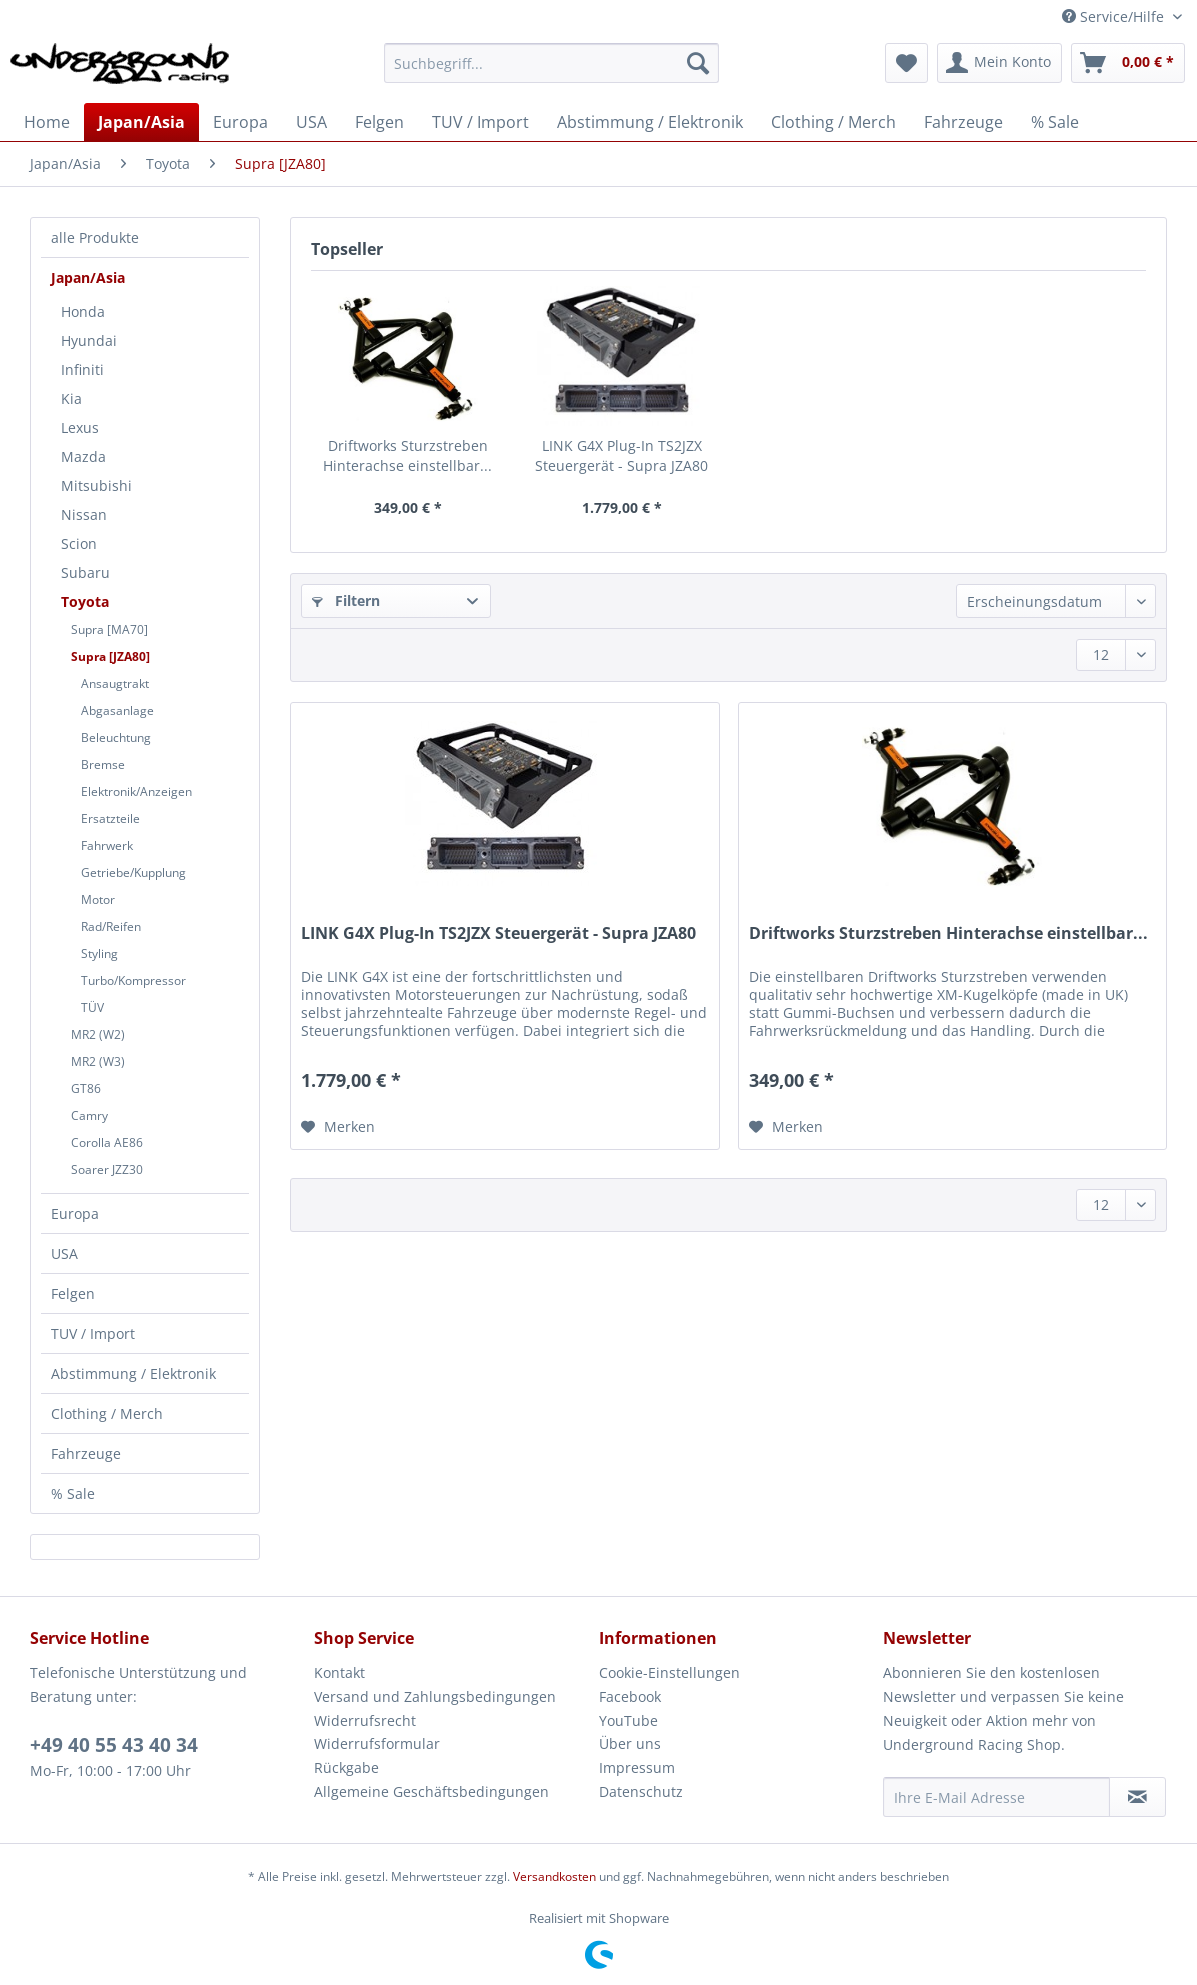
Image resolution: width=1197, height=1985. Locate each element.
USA (64, 1253)
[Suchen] (698, 63)
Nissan (84, 514)
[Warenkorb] (1128, 63)
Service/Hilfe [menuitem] (1115, 16)
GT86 (86, 1088)
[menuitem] (551, 72)
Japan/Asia (88, 277)
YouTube (628, 1720)
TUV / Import (93, 1333)
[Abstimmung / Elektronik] (650, 122)
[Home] (47, 122)
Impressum (637, 1767)
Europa (75, 1213)
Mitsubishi (96, 485)
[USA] (311, 122)
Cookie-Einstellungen (669, 1672)
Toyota (85, 601)
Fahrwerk (107, 845)
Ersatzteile (110, 818)
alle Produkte (95, 237)
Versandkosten (554, 1876)
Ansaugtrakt (115, 683)
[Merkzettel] (906, 63)
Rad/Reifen (111, 926)
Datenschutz (641, 1791)
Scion (79, 543)
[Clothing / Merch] (833, 122)
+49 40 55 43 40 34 (114, 1745)
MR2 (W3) (98, 1061)
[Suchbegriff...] (551, 63)
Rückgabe (346, 1767)
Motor (98, 899)
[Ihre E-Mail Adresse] (996, 1797)
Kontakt (339, 1672)
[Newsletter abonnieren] (1137, 1797)
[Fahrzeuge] (963, 122)
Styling (99, 953)
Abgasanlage (117, 710)
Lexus (80, 427)
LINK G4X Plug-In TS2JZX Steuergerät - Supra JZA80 (621, 455)
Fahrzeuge (86, 1453)
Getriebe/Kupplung (133, 872)
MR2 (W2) (98, 1034)
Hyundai (89, 340)
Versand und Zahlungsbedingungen (435, 1696)
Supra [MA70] (109, 629)
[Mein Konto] (999, 63)
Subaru (85, 572)
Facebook (630, 1696)
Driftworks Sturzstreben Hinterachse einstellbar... (407, 455)
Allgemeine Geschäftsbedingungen (431, 1791)
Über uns (630, 1743)
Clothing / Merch (107, 1413)
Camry (89, 1115)
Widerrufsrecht (365, 1720)
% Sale (73, 1493)
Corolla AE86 (107, 1142)
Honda (83, 311)
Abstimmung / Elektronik (133, 1373)
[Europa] (240, 122)
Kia (71, 398)
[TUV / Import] (480, 122)
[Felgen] (379, 122)
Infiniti (82, 369)
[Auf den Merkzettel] (338, 1127)
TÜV (92, 1007)
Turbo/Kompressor (133, 980)
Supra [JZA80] (110, 656)
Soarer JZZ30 (107, 1169)
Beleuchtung (116, 737)
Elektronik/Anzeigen (136, 791)
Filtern (346, 600)
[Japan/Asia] (141, 122)
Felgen (73, 1293)
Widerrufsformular (377, 1743)
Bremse (103, 764)
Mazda (83, 456)
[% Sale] (1055, 122)
